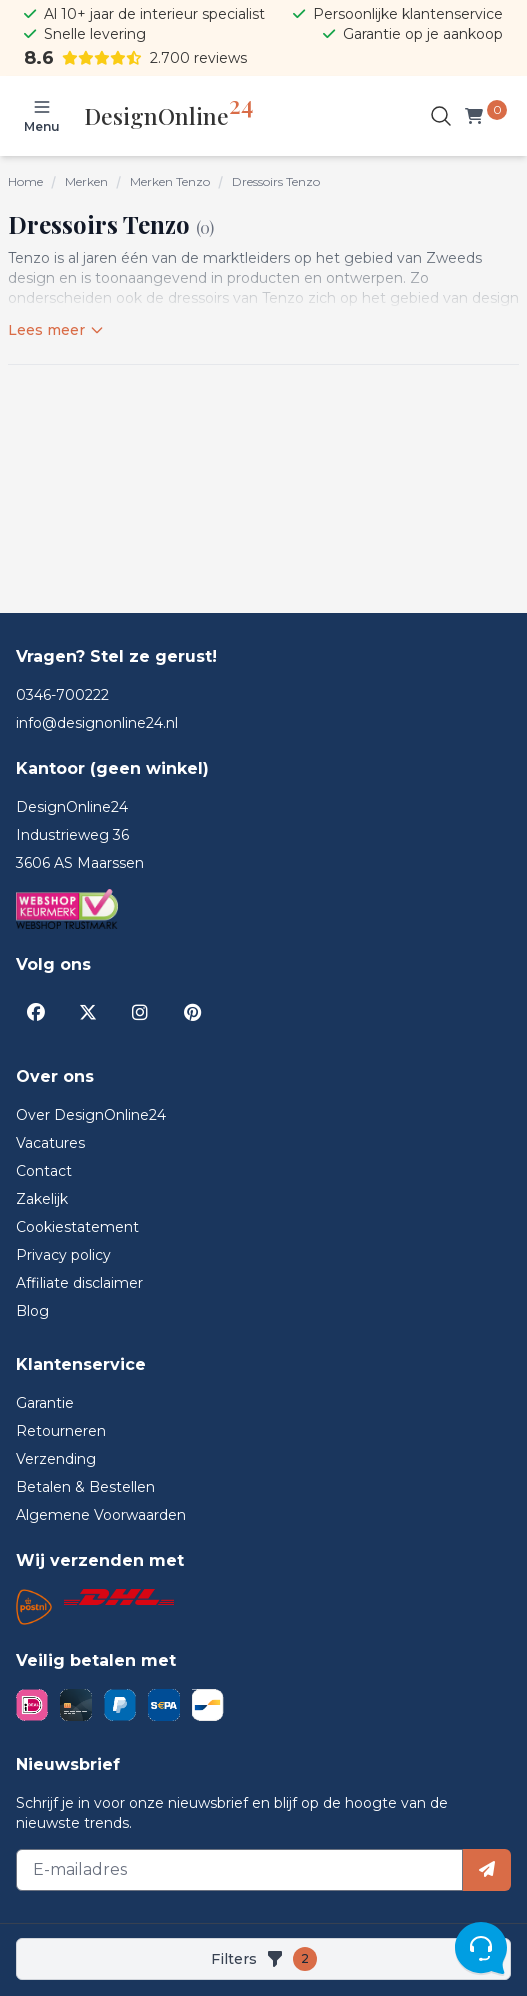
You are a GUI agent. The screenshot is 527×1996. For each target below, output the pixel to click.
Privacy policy (63, 1255)
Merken (86, 181)
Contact (44, 1171)
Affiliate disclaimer (79, 1283)
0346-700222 (62, 695)
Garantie (45, 1403)
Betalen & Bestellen (85, 1487)
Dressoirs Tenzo (276, 181)
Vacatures (50, 1143)
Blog (32, 1311)
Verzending (56, 1459)
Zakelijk (42, 1199)
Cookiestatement (77, 1227)
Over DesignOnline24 (91, 1115)
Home (25, 181)
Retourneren (61, 1431)
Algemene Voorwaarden (101, 1515)
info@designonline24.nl (97, 723)
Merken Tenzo (170, 181)
